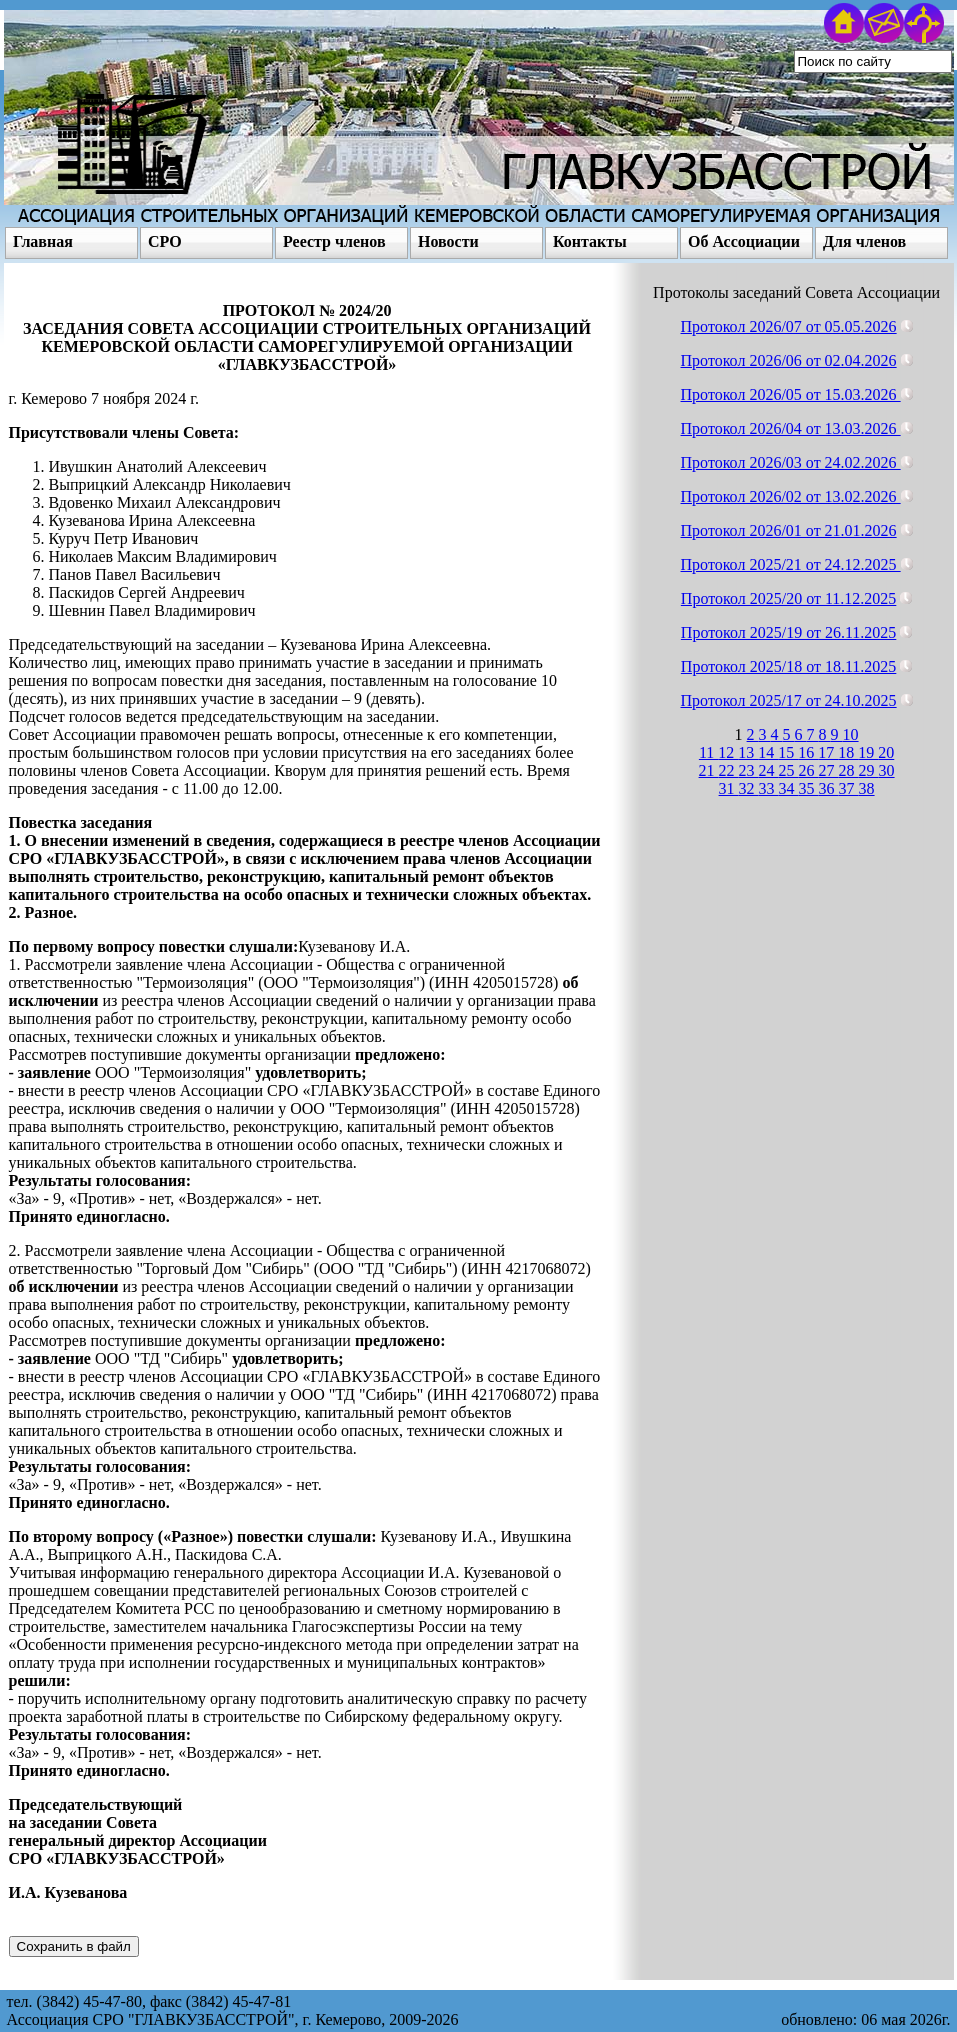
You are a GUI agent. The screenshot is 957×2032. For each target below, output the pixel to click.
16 (808, 752)
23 (749, 770)
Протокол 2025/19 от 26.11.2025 (789, 632)
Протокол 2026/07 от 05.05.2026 (789, 326)
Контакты (590, 241)
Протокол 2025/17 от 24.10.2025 (789, 700)
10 (851, 734)
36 (829, 788)
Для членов (864, 241)
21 (709, 770)
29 (869, 770)
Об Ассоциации (744, 241)
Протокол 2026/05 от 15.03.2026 (791, 394)
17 (828, 752)
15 (788, 752)
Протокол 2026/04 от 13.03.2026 (791, 428)
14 (768, 752)
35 (809, 788)
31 (729, 788)
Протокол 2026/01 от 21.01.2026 (789, 530)
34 (789, 788)
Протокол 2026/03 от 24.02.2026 (791, 462)
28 (849, 770)
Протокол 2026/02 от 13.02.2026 (791, 496)
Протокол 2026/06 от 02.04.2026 (789, 360)
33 (769, 788)
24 (769, 770)
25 (789, 770)
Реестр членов (334, 241)
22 (729, 770)
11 (708, 752)
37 (849, 788)
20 (886, 752)
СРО (165, 241)
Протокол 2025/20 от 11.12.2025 (789, 598)
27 (829, 770)
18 (848, 752)
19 (868, 752)
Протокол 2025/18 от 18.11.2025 (789, 666)
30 (887, 770)
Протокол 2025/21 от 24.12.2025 (791, 564)
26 (809, 770)
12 (728, 752)
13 (748, 752)
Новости (448, 241)
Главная (43, 241)
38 (867, 788)
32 (749, 788)
